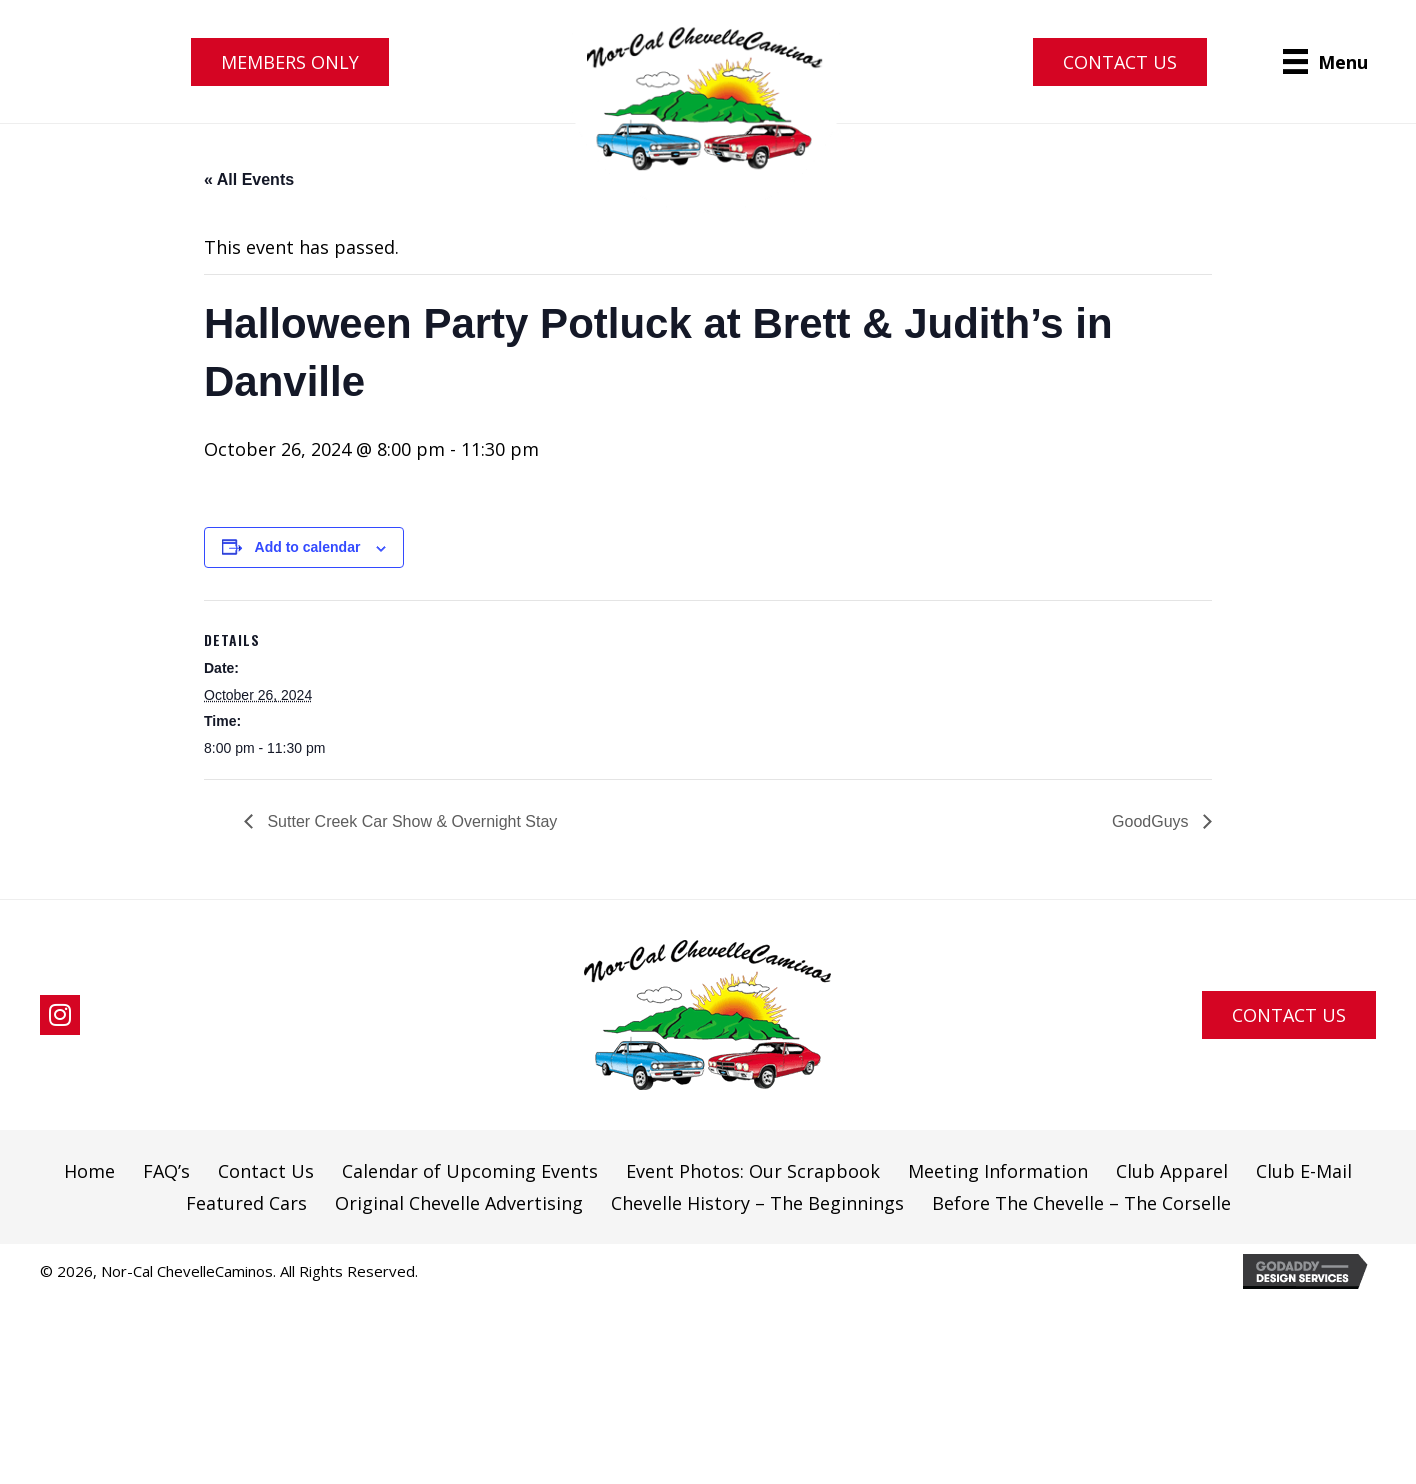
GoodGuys (1152, 821)
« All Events (249, 179)
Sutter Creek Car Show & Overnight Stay (410, 821)
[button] (290, 62)
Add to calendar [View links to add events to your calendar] (308, 547)
